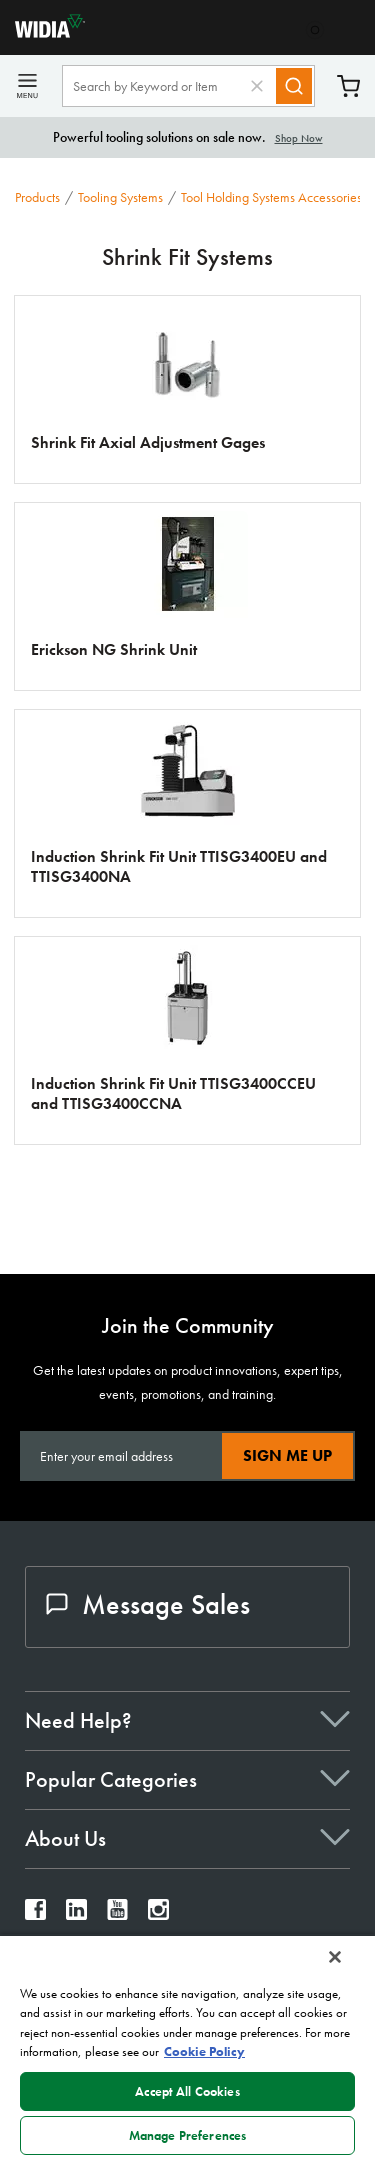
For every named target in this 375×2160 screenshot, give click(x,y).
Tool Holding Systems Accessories (271, 197)
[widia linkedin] (76, 1914)
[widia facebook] (35, 1914)
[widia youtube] (117, 1914)
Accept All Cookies (187, 2091)
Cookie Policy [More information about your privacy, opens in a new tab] (204, 2051)
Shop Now (299, 138)
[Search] (294, 86)
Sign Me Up (287, 1455)
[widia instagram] (158, 1914)
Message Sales (148, 1604)
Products (37, 197)
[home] (42, 32)
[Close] (335, 1957)
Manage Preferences (187, 2135)
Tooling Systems (120, 197)
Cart (348, 86)
